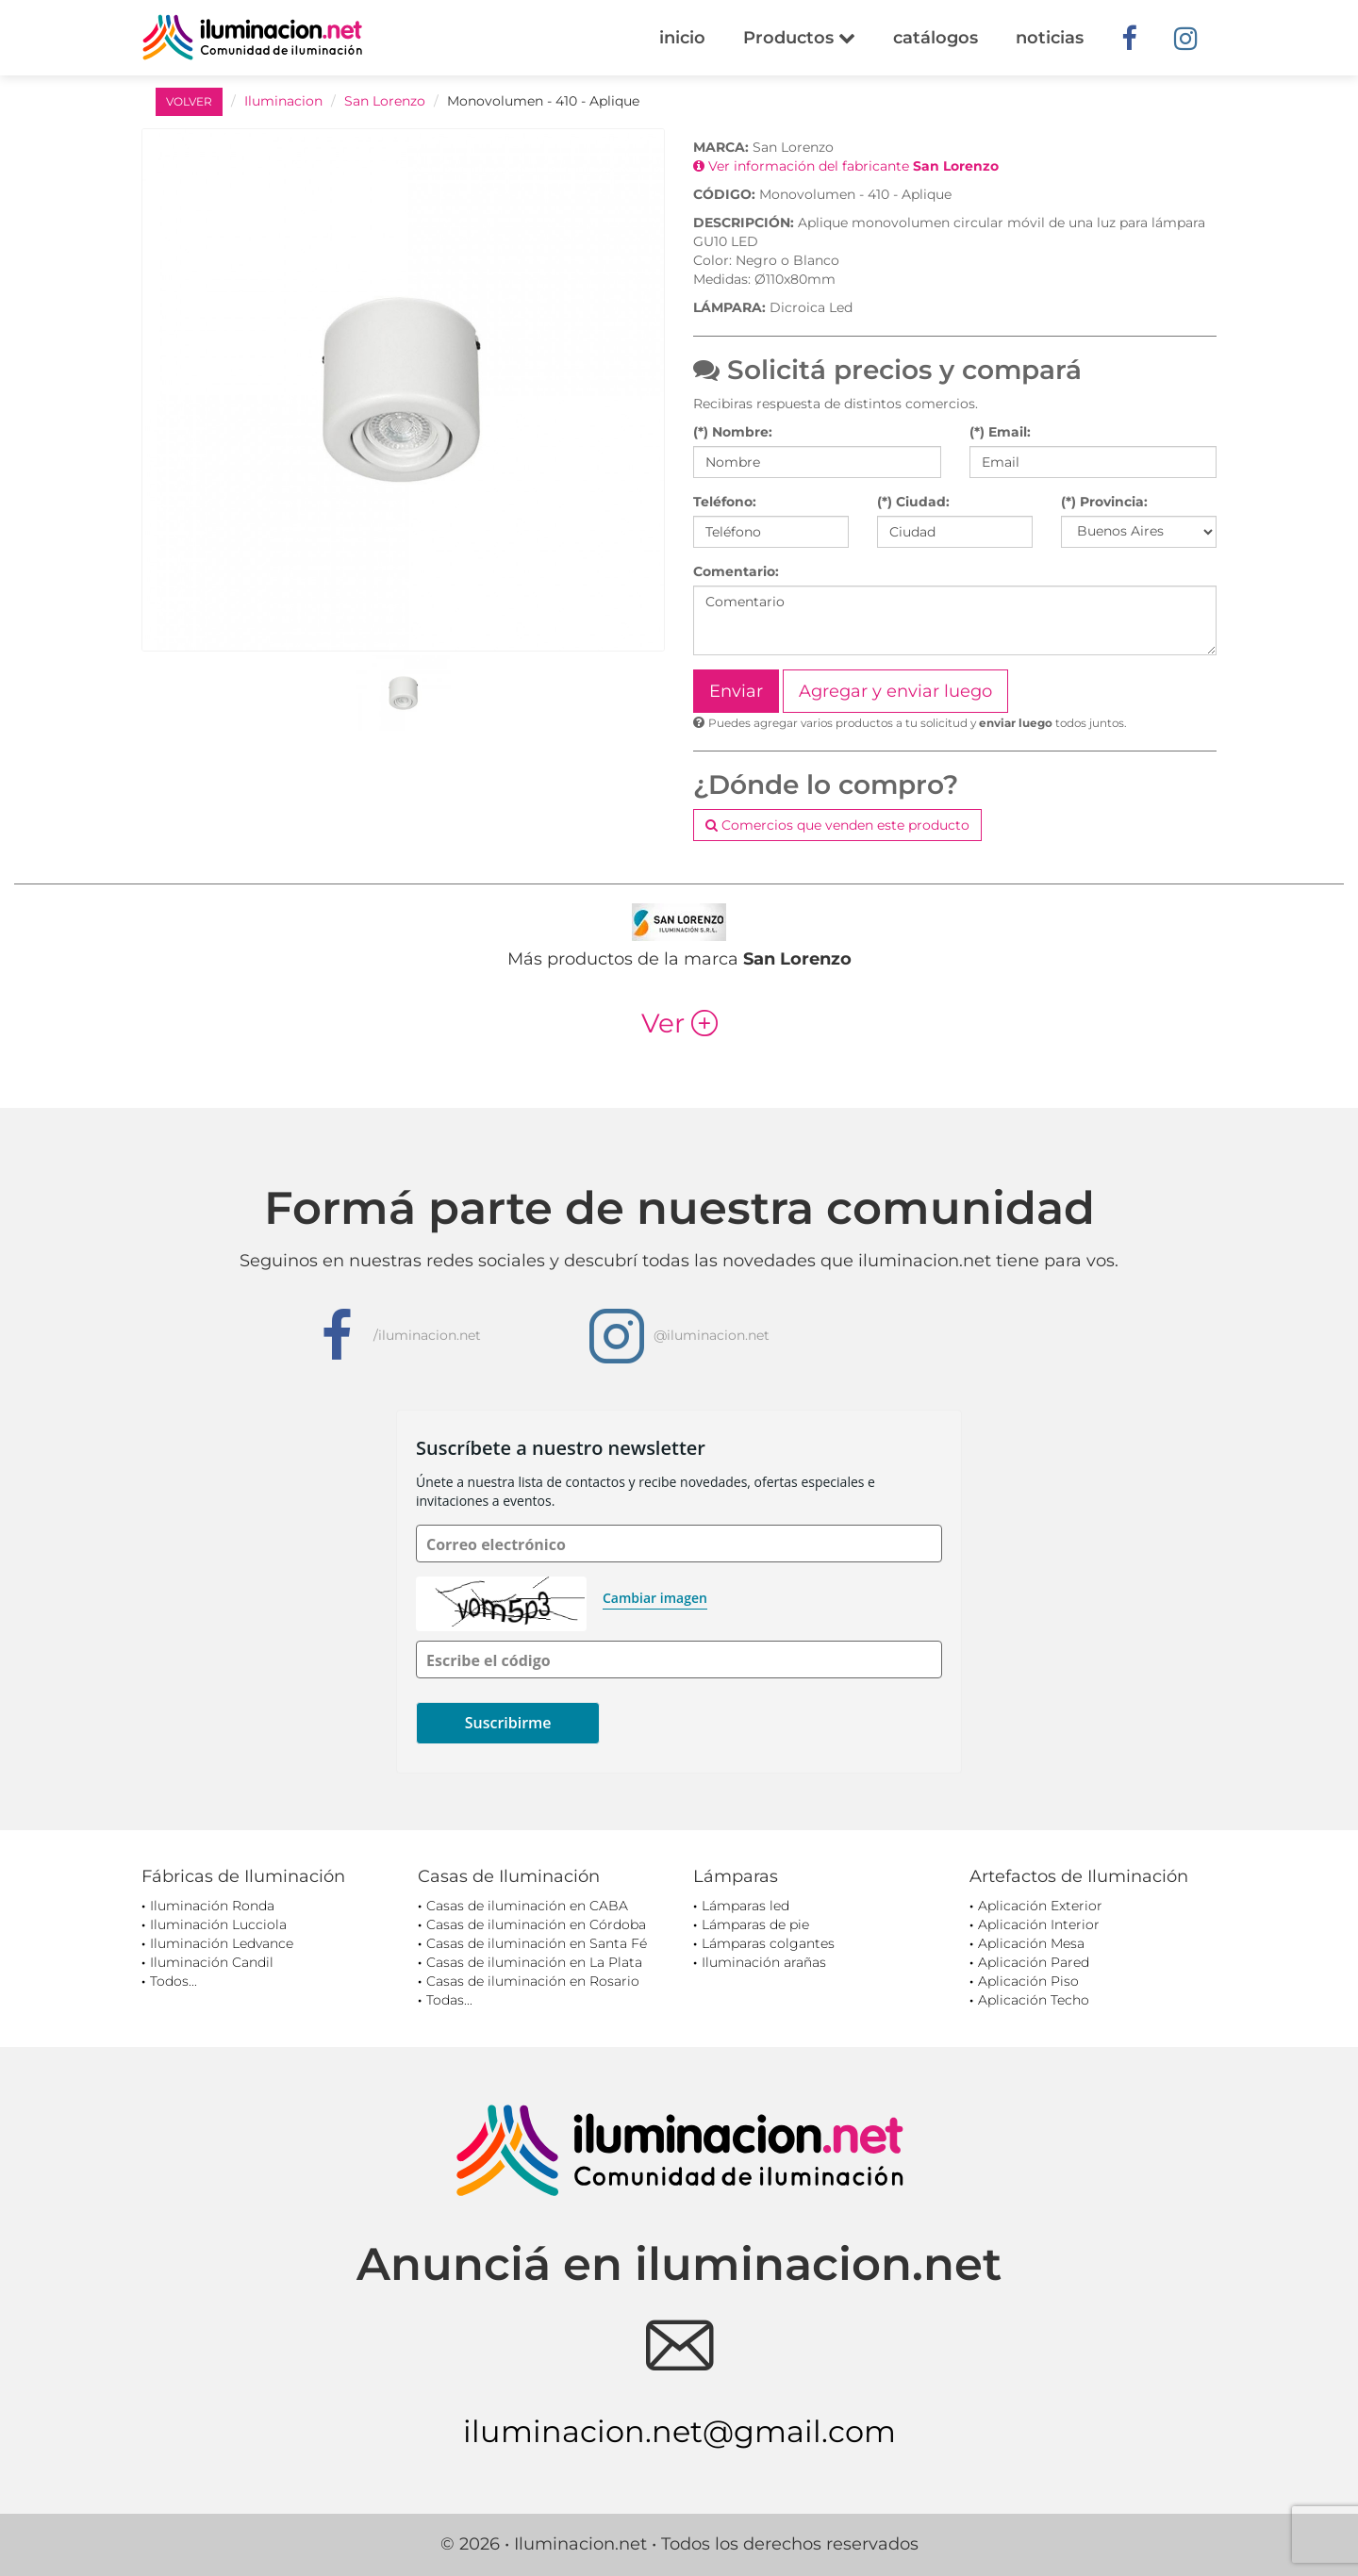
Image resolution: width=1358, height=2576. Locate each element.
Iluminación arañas (764, 1962)
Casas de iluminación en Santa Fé (536, 1943)
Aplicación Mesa (1031, 1943)
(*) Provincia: (1104, 501)
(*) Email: (1000, 431)
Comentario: (736, 571)
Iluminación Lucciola (218, 1924)
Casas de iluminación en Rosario (532, 1981)
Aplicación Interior (1039, 1924)
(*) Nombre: (732, 431)
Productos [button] (799, 37)
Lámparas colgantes (768, 1943)
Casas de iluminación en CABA (527, 1905)
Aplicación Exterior (1040, 1905)
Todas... (449, 1999)
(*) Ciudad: (913, 501)
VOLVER (189, 101)
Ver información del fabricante (846, 165)
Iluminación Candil (211, 1962)
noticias (1050, 37)
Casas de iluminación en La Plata (534, 1962)
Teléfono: (724, 501)
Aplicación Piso (1028, 1981)
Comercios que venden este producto (837, 825)
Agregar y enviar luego (895, 691)
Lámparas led (745, 1905)
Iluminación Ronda (212, 1905)
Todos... (173, 1981)
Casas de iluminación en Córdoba (536, 1924)
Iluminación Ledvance (221, 1943)
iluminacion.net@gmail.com (679, 2431)
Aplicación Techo (1033, 1999)
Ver (679, 1023)
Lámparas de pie (755, 1924)
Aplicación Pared (1033, 1962)
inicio (682, 37)
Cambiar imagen (655, 1598)
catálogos (935, 37)
